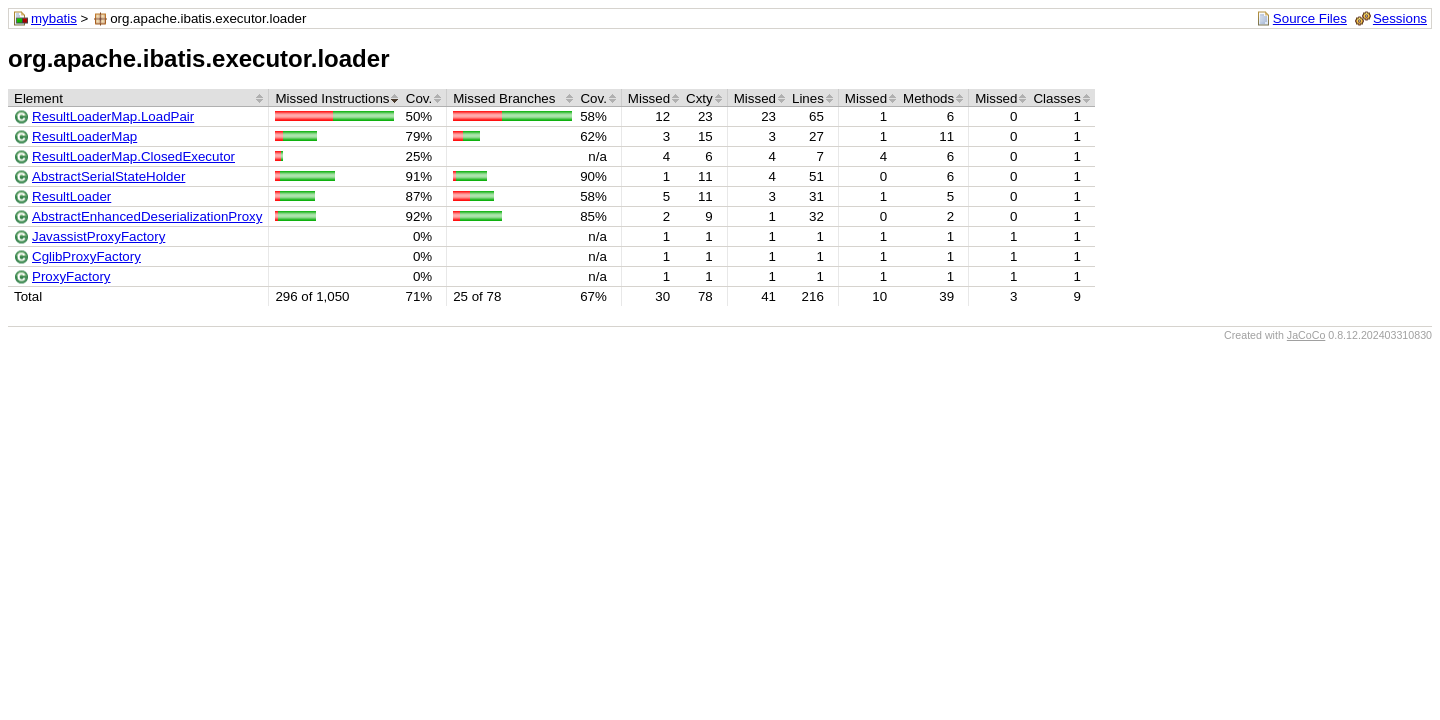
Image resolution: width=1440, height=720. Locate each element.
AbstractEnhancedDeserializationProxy (147, 216)
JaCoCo (1306, 335)
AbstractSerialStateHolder (108, 176)
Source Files (1310, 18)
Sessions (1400, 18)
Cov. (419, 98)
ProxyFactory (71, 276)
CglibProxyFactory (86, 256)
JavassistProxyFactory (98, 236)
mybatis (54, 18)
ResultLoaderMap (84, 136)
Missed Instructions (332, 98)
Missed (649, 98)
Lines (808, 98)
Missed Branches (504, 98)
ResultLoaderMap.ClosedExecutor (133, 156)
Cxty (699, 98)
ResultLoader (71, 196)
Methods (928, 98)
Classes (1056, 98)
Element (38, 98)
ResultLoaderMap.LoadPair (113, 116)
